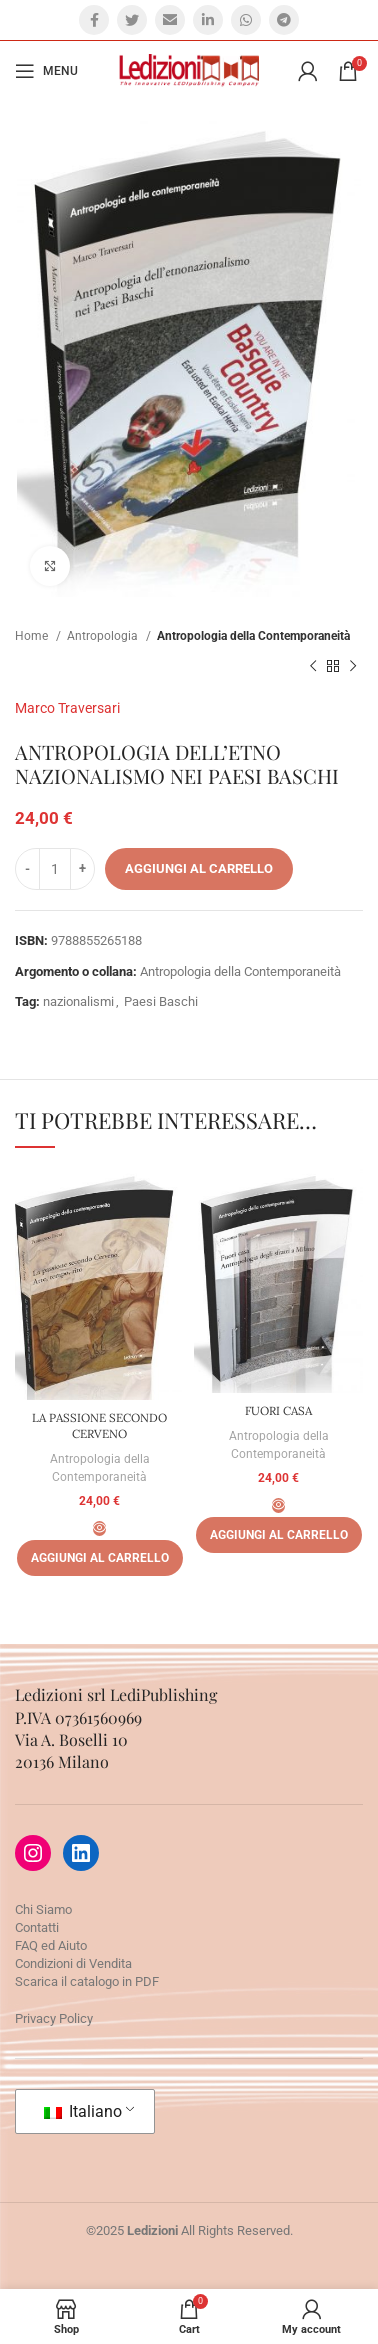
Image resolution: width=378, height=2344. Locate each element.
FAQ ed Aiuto (51, 1945)
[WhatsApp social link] (246, 20)
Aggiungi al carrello (199, 868)
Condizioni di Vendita (73, 1963)
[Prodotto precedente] (313, 667)
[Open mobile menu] (46, 71)
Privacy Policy (54, 2018)
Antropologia (104, 636)
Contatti (37, 1927)
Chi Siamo (43, 1909)
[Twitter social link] (132, 20)
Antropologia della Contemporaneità (253, 636)
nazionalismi (78, 1001)
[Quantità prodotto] (55, 869)
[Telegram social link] (284, 20)
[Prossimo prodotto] (353, 667)
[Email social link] (170, 20)
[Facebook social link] (94, 20)
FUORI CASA (278, 1410)
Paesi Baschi (161, 1001)
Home (33, 636)
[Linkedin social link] (208, 20)
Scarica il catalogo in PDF (87, 1981)
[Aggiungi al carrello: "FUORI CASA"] (279, 1535)
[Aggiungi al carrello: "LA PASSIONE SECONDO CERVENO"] (100, 1558)
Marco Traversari (67, 708)
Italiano (83, 2111)
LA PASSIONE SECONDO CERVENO (99, 1425)
